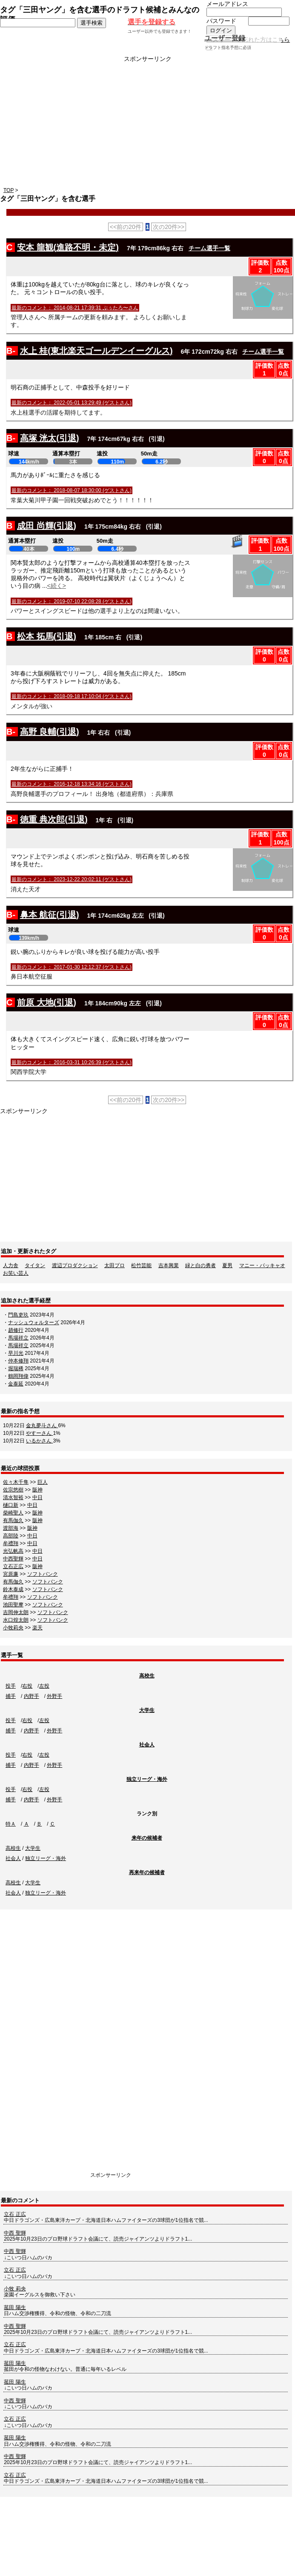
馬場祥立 (18, 1338)
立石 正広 (15, 2214)
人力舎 (10, 1265)
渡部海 (10, 1528)
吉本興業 (168, 1265)
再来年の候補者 (147, 1872)
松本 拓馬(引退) (46, 636)
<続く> (56, 585)
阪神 (37, 1490)
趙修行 (15, 1330)
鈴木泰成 (13, 1589)
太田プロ (114, 1265)
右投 (27, 1686)
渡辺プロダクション (75, 1265)
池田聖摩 (13, 1605)
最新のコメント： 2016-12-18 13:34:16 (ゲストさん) (71, 784)
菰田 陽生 (15, 2307)
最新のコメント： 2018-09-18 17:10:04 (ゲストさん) (71, 696)
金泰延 (15, 1384)
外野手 (54, 1696)
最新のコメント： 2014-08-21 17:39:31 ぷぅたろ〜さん (74, 308)
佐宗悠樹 (13, 1490)
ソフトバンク (42, 1574)
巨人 (42, 1482)
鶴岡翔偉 (18, 1376)
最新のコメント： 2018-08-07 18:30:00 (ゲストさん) (71, 490)
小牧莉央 (13, 1628)
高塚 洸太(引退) (49, 438)
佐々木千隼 (16, 1482)
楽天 (37, 1628)
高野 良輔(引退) (49, 731)
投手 (11, 1686)
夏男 (227, 1265)
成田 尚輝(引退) (46, 525)
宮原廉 (10, 1574)
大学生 (147, 1710)
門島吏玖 (18, 1315)
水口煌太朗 (16, 1620)
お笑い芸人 (16, 1273)
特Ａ (11, 1824)
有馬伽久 (13, 1520)
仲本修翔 (18, 1361)
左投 (44, 1686)
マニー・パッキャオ (262, 1265)
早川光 (15, 1353)
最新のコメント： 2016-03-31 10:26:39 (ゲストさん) (71, 1062)
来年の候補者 (147, 1838)
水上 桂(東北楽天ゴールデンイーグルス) (96, 350)
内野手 (31, 1696)
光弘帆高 (13, 1551)
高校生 (147, 1676)
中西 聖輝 (15, 2233)
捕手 (11, 1696)
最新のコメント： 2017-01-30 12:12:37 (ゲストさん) (71, 967)
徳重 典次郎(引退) (54, 819)
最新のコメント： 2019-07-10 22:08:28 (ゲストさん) (71, 601)
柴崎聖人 (13, 1513)
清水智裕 (13, 1497)
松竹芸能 (141, 1265)
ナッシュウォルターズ (33, 1322)
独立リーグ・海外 (146, 1779)
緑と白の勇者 (200, 1265)
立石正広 (13, 1566)
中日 (37, 1497)
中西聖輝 (13, 1559)
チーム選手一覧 (209, 248)
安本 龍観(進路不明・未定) (68, 247)
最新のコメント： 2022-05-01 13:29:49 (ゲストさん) (71, 403)
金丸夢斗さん (42, 1425)
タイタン (35, 1265)
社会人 (147, 1745)
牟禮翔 (10, 1543)
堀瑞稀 (15, 1368)
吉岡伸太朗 (16, 1612)
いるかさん (39, 1441)
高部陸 (10, 1536)
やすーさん (39, 1433)
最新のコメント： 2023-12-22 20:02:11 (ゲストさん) (71, 879)
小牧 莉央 (15, 2289)
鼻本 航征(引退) (49, 914)
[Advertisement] (147, 122)
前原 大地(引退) (46, 1002)
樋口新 (10, 1505)
